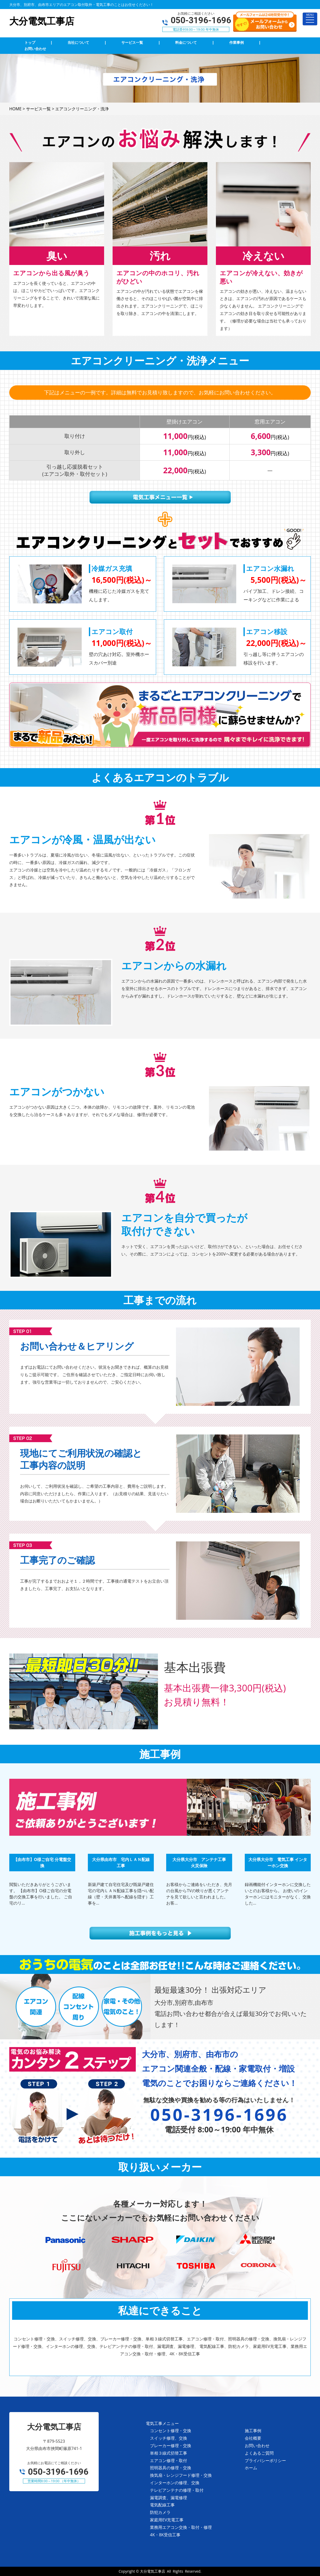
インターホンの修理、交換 (174, 2483)
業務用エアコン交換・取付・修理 (181, 2527)
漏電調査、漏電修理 (168, 2497)
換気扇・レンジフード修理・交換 (181, 2475)
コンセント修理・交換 (170, 2430)
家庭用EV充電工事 (166, 2520)
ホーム (251, 2468)
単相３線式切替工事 (168, 2453)
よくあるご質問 (259, 2453)
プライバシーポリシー (265, 2460)
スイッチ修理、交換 (168, 2438)
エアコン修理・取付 (168, 2460)
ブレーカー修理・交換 (170, 2445)
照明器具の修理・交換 (170, 2468)
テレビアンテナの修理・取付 (177, 2490)
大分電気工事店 (152, 2571)
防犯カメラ (160, 2512)
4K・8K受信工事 (165, 2535)
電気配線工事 (162, 2505)
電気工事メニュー (162, 2423)
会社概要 (253, 2438)
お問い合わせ (257, 2445)
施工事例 (253, 2430)
